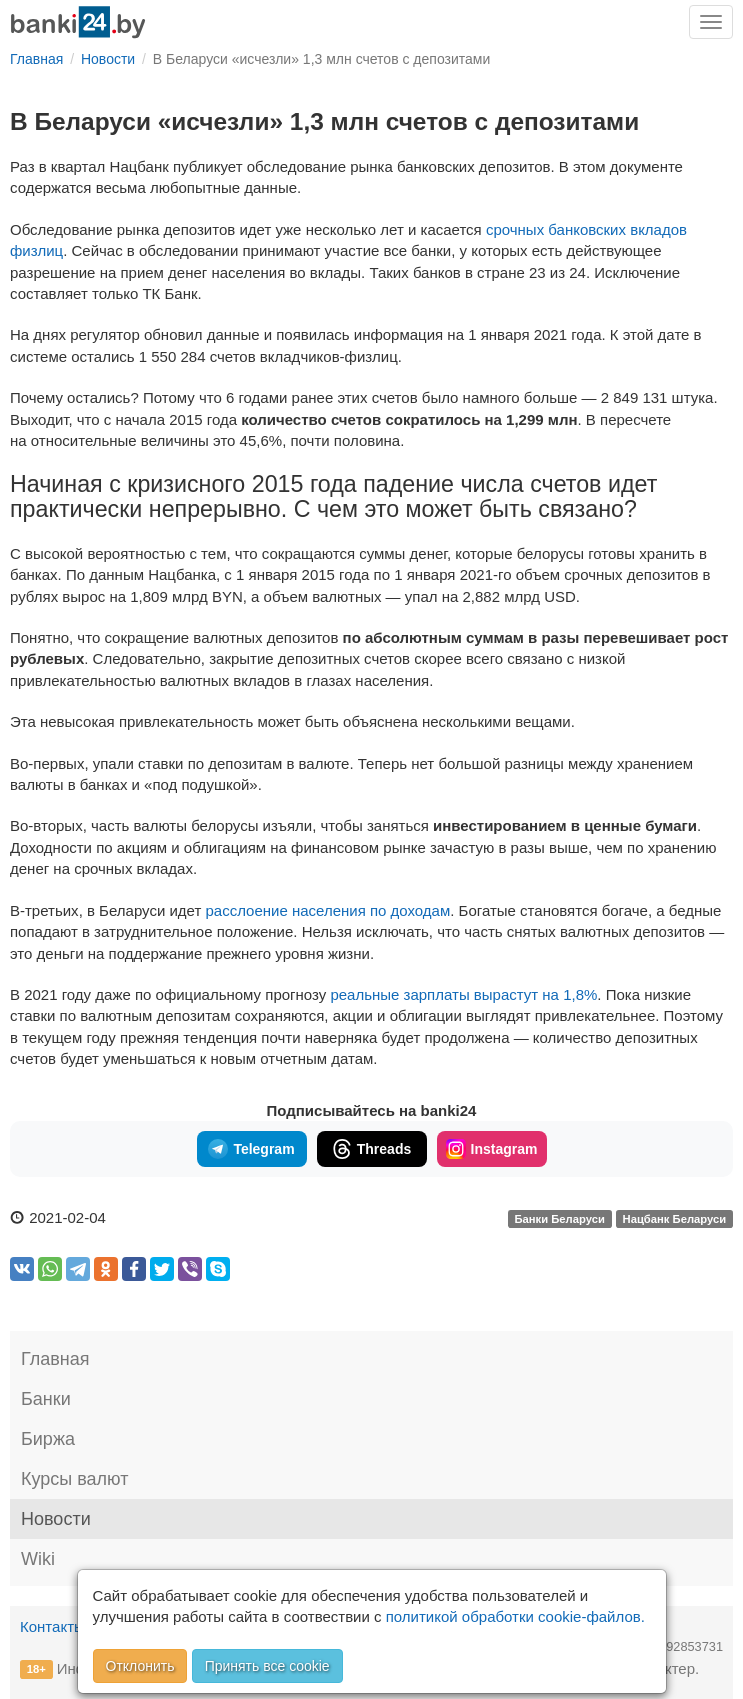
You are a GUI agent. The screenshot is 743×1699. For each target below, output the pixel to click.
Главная (55, 1359)
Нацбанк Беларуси (675, 1219)
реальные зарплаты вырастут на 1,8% (463, 994)
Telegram (251, 1149)
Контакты (52, 1626)
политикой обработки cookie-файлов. (515, 1616)
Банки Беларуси (559, 1219)
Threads (371, 1149)
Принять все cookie (267, 1666)
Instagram (492, 1149)
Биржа (48, 1439)
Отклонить (140, 1666)
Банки (46, 1399)
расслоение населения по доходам (327, 910)
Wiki (38, 1559)
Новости (56, 1519)
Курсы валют (74, 1479)
